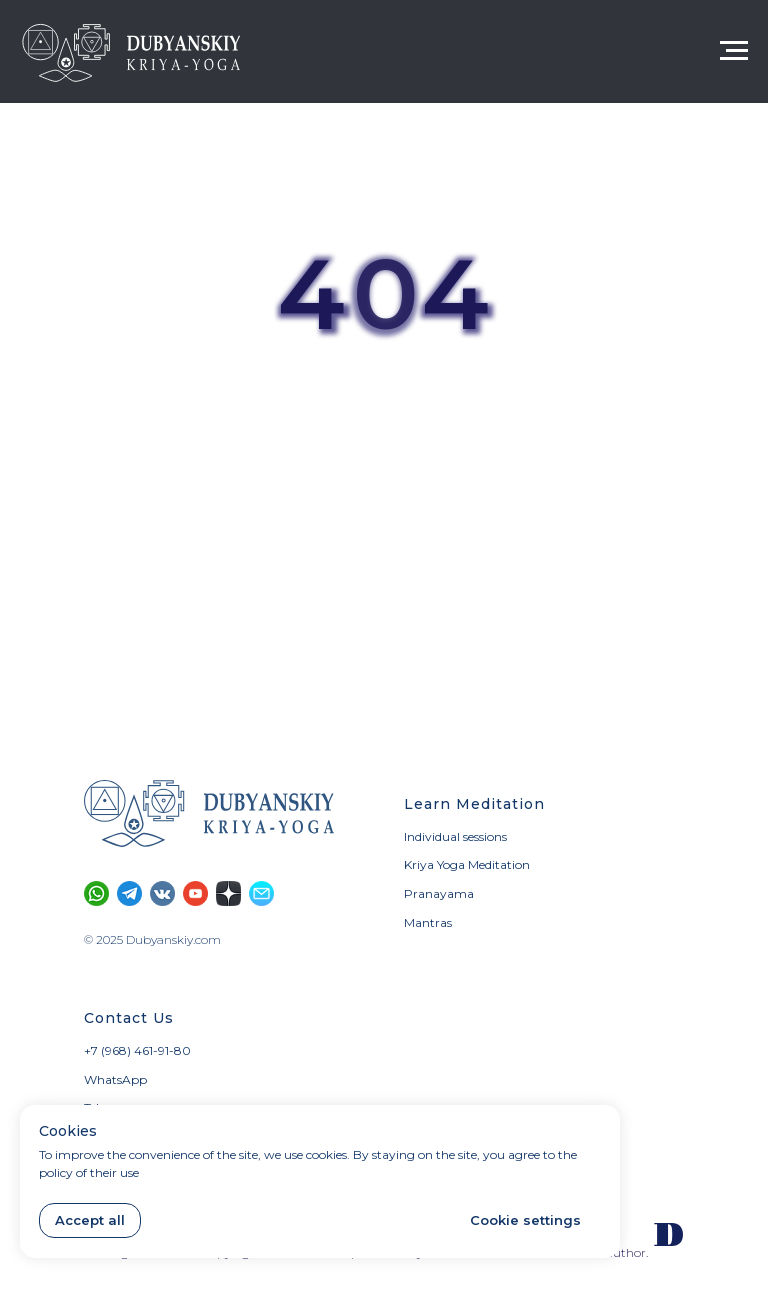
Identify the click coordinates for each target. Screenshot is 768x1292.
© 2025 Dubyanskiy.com (152, 939)
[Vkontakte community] (162, 893)
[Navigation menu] (734, 51)
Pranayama (439, 893)
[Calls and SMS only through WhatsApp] (96, 893)
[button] (261, 893)
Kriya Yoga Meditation (467, 864)
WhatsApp (115, 1079)
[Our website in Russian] (669, 1234)
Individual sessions (455, 836)
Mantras (428, 922)
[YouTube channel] (195, 893)
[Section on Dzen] (228, 893)
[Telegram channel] (129, 893)
